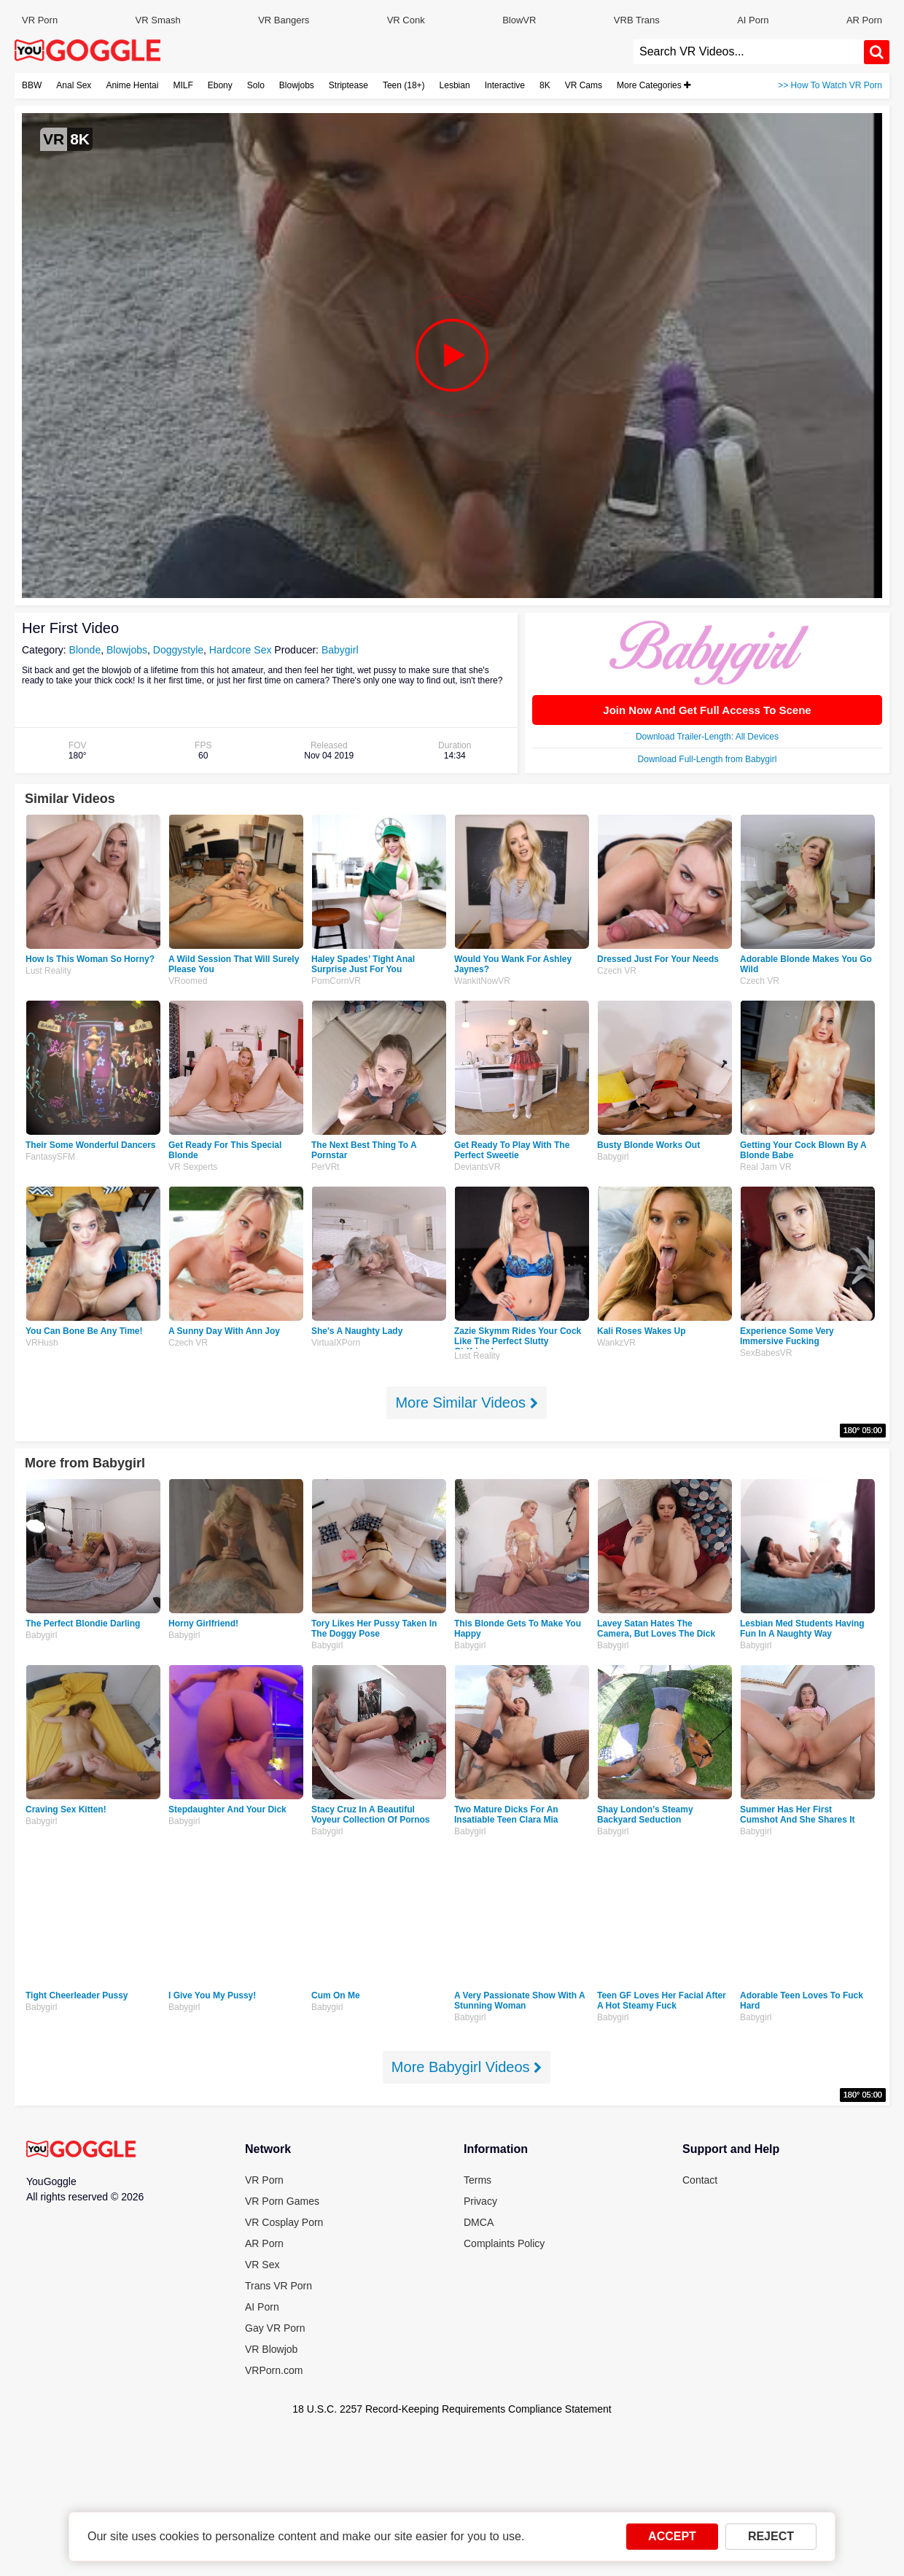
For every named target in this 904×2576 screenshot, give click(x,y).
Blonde (85, 650)
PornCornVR (336, 981)
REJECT (771, 2536)
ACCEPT (672, 2536)
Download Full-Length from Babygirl (707, 759)
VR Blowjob (271, 2349)
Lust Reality (48, 971)
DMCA (479, 2222)
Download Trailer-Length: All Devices (707, 737)
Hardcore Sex (240, 650)
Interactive (505, 85)
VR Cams (583, 85)
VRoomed (187, 981)
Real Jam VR (766, 1167)
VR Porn (40, 20)
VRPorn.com (274, 2370)
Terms (477, 2180)
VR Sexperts (192, 1167)
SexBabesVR (766, 1353)
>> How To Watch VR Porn (830, 85)
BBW (32, 85)
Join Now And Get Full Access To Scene (707, 710)
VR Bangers (283, 20)
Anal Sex (73, 85)
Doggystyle (178, 650)
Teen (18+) (404, 85)
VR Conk (406, 20)
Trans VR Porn (278, 2286)
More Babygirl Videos (466, 2067)
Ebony (220, 85)
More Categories (653, 85)
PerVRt (325, 1167)
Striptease (348, 85)
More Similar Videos (466, 1402)
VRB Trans (637, 20)
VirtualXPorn (335, 1343)
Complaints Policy (504, 2243)
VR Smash (158, 20)
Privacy (480, 2201)
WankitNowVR (482, 981)
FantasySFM (50, 1157)
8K (544, 85)
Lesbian (455, 85)
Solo (256, 85)
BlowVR (519, 20)
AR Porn (864, 20)
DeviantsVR (477, 1167)
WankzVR (616, 1343)
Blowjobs (296, 85)
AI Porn (752, 20)
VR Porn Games (282, 2201)
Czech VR (616, 971)
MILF (182, 85)
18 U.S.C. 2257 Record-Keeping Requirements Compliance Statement (451, 2409)
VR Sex (262, 2264)
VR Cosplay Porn (284, 2222)
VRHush (42, 1343)
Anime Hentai (132, 85)
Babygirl (340, 650)
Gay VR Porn (275, 2328)
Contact (699, 2180)
